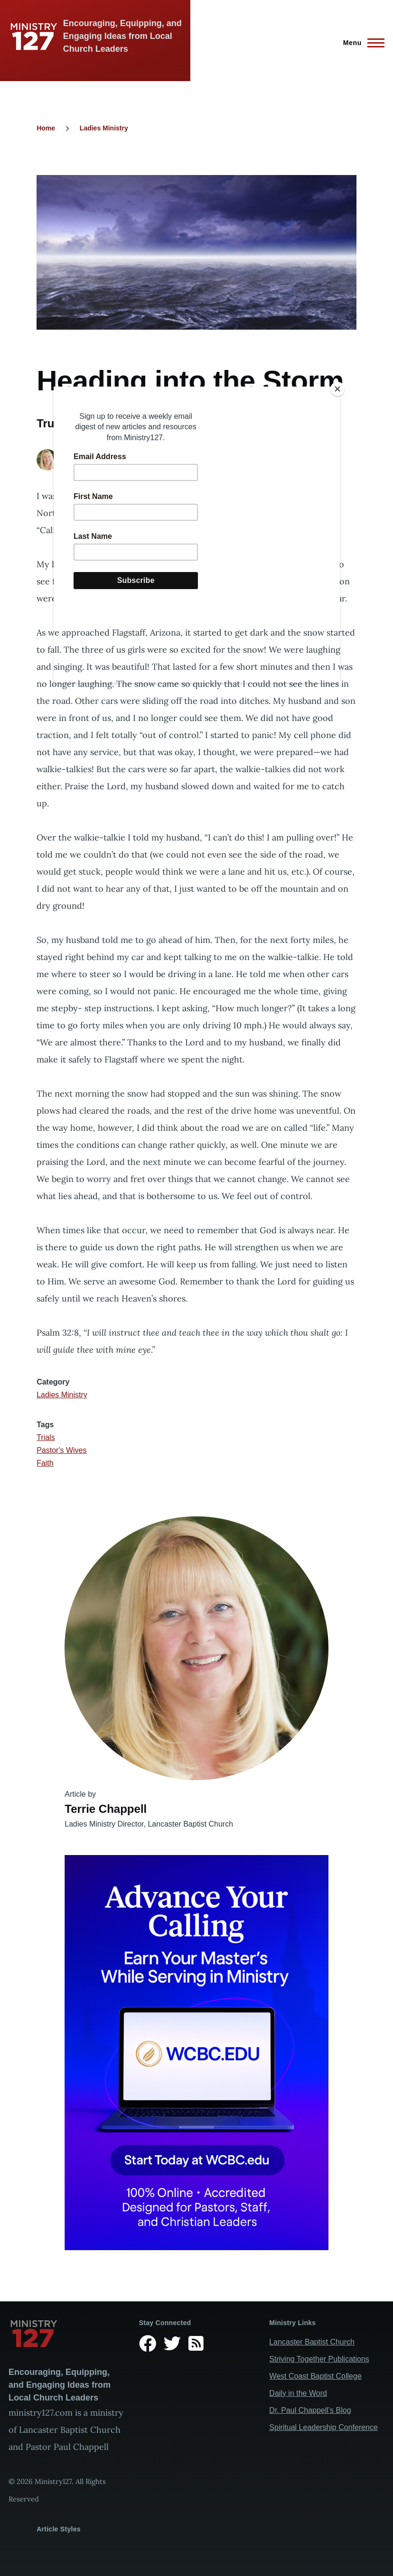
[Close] (337, 389)
